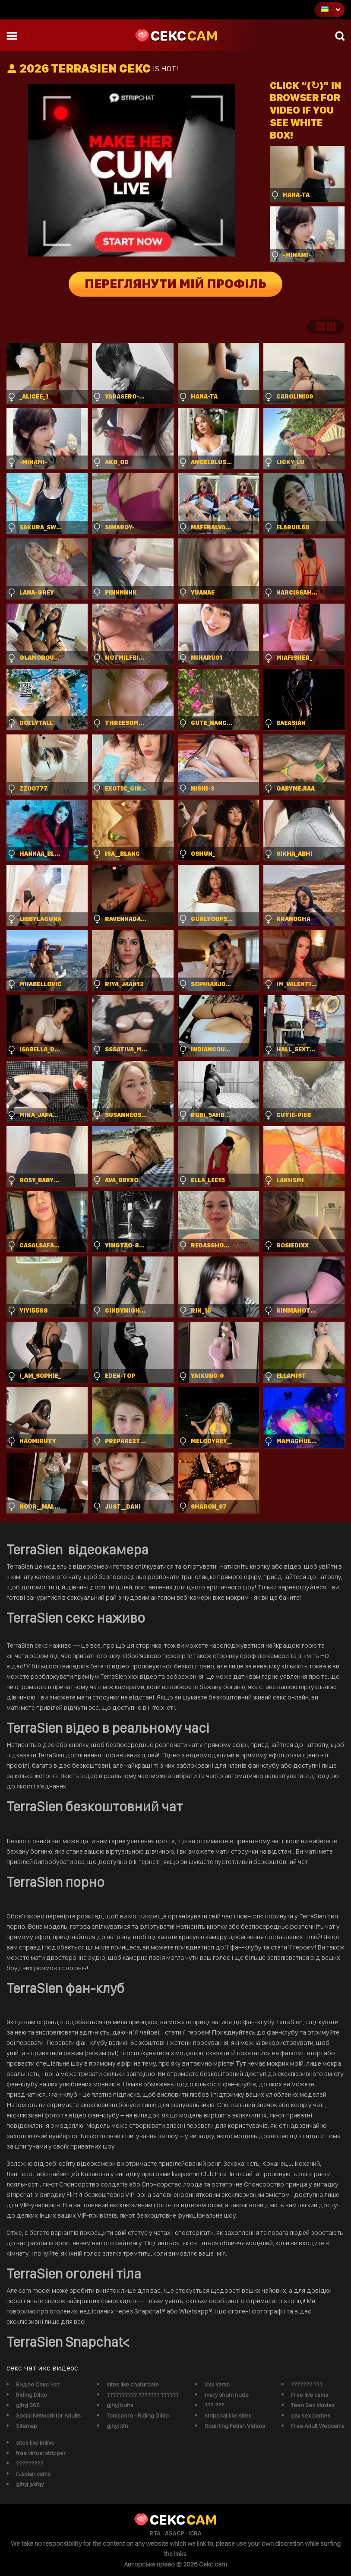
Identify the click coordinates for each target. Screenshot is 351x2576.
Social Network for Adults (48, 2415)
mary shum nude (227, 2394)
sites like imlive (35, 2442)
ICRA (195, 2533)
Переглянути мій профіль (175, 284)
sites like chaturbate (133, 2384)
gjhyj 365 (28, 2405)
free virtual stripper (41, 2452)
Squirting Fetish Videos (235, 2425)
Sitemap (26, 2425)
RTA (155, 2533)
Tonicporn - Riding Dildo (138, 2415)
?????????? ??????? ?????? (143, 2394)
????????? (29, 2463)
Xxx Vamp (217, 2384)
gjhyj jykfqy (30, 2484)
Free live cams (309, 2394)
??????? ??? (307, 2384)
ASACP (174, 2533)
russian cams (33, 2473)
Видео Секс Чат (38, 2384)
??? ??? (214, 2405)
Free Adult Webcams (318, 2425)
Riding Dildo (31, 2394)
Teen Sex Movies (313, 2405)
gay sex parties (310, 2415)
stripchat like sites (228, 2415)
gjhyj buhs (120, 2405)
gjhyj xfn (117, 2425)
